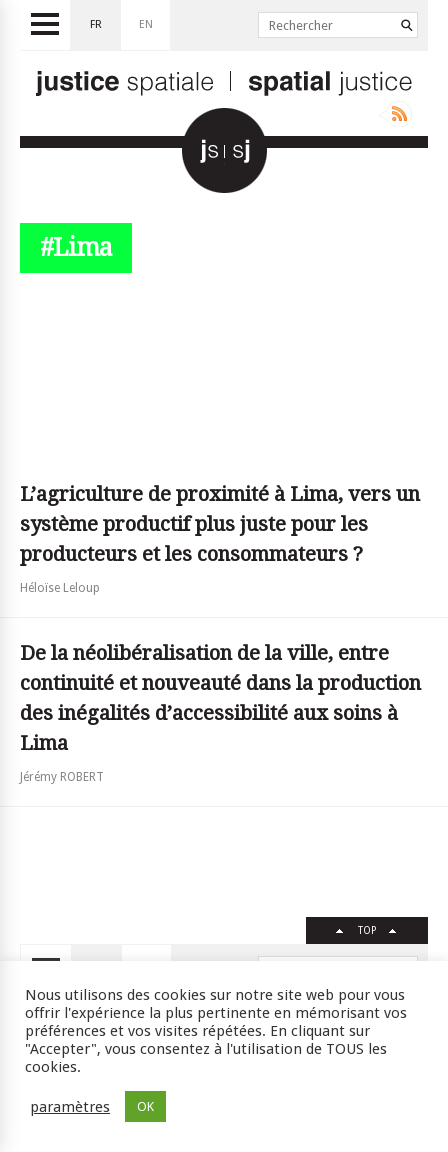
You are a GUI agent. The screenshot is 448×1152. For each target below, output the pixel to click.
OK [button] (145, 1106)
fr (96, 24)
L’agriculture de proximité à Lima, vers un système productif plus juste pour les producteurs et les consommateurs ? (220, 524)
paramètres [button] (70, 1107)
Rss (395, 114)
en (146, 24)
